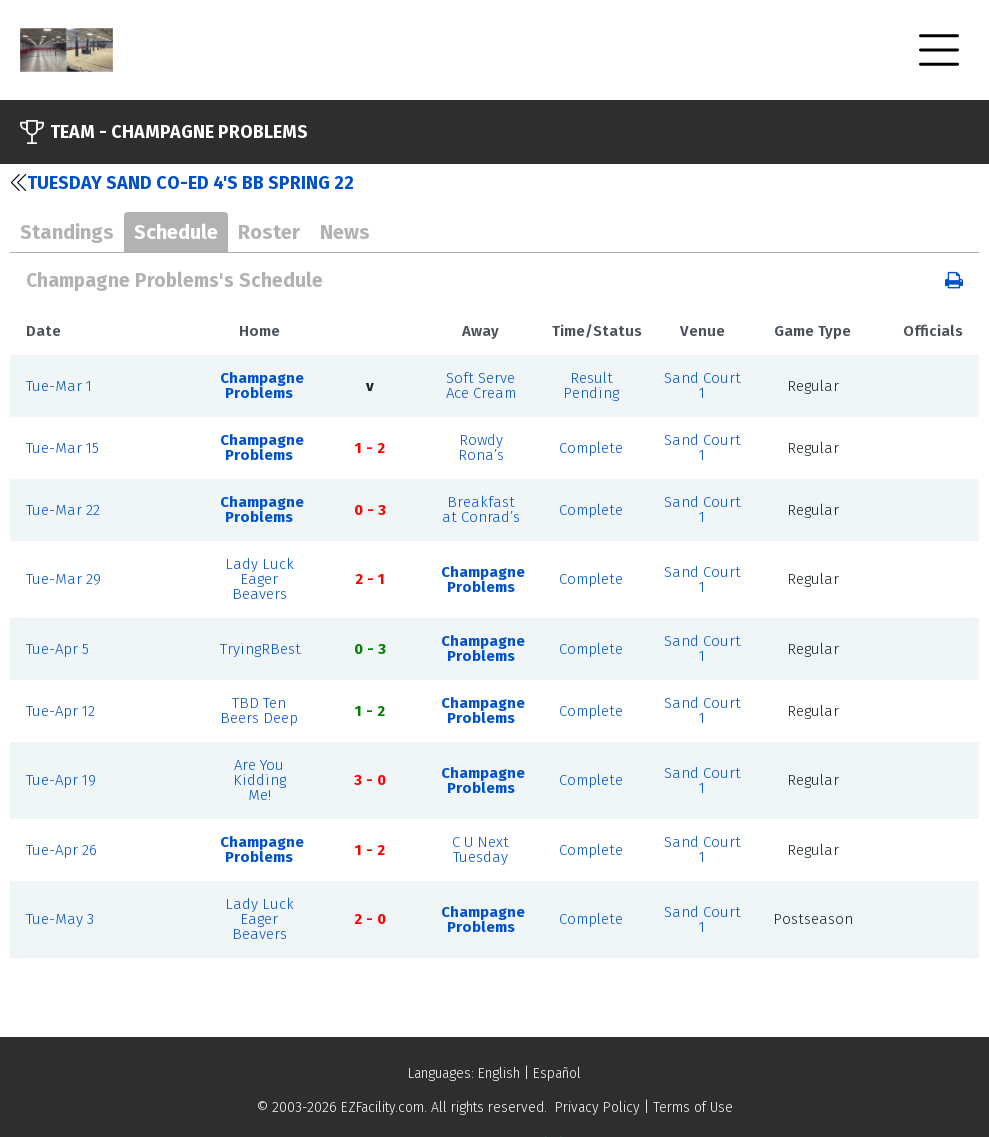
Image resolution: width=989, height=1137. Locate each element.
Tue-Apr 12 (60, 711)
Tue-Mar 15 (62, 448)
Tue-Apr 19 (61, 780)
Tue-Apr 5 (57, 649)
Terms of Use (693, 1107)
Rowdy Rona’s (481, 447)
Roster (269, 232)
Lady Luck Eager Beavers (259, 579)
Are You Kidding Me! (259, 780)
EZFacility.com (382, 1107)
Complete (591, 448)
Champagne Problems (262, 385)
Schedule (176, 232)
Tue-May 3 (60, 919)
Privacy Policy (597, 1107)
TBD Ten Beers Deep (259, 710)
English (499, 1073)
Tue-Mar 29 (63, 579)
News (345, 232)
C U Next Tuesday (480, 849)
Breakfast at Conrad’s (481, 509)
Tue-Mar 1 (59, 386)
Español (557, 1073)
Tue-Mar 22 (63, 510)
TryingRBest (260, 649)
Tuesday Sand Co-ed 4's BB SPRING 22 (182, 183)
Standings (67, 232)
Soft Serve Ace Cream (481, 385)
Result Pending (591, 385)
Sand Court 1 (702, 385)
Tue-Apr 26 (61, 850)
